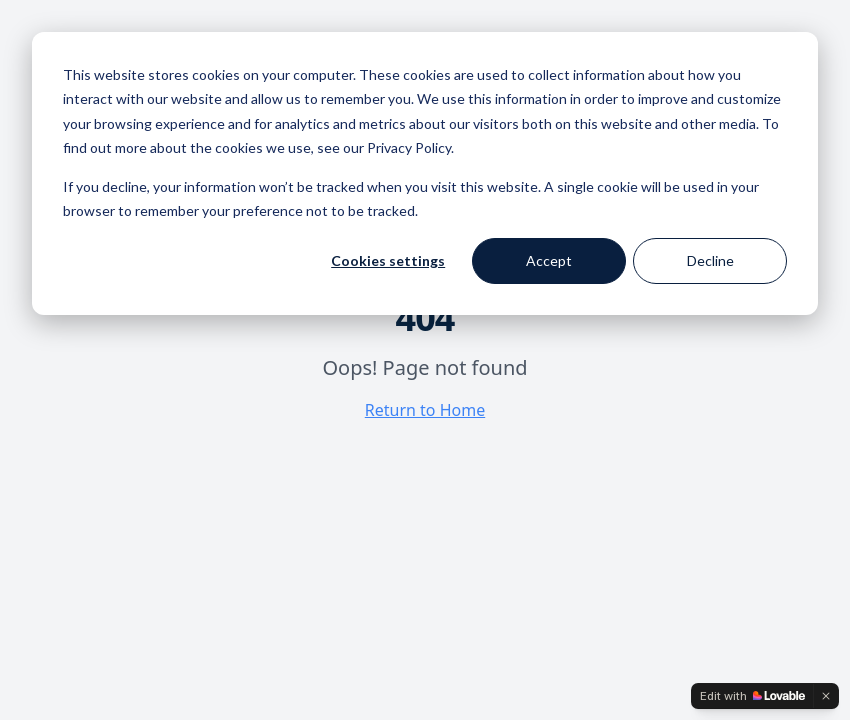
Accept (549, 260)
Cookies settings (388, 260)
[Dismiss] (826, 696)
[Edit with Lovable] (752, 696)
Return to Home (425, 410)
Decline (710, 260)
